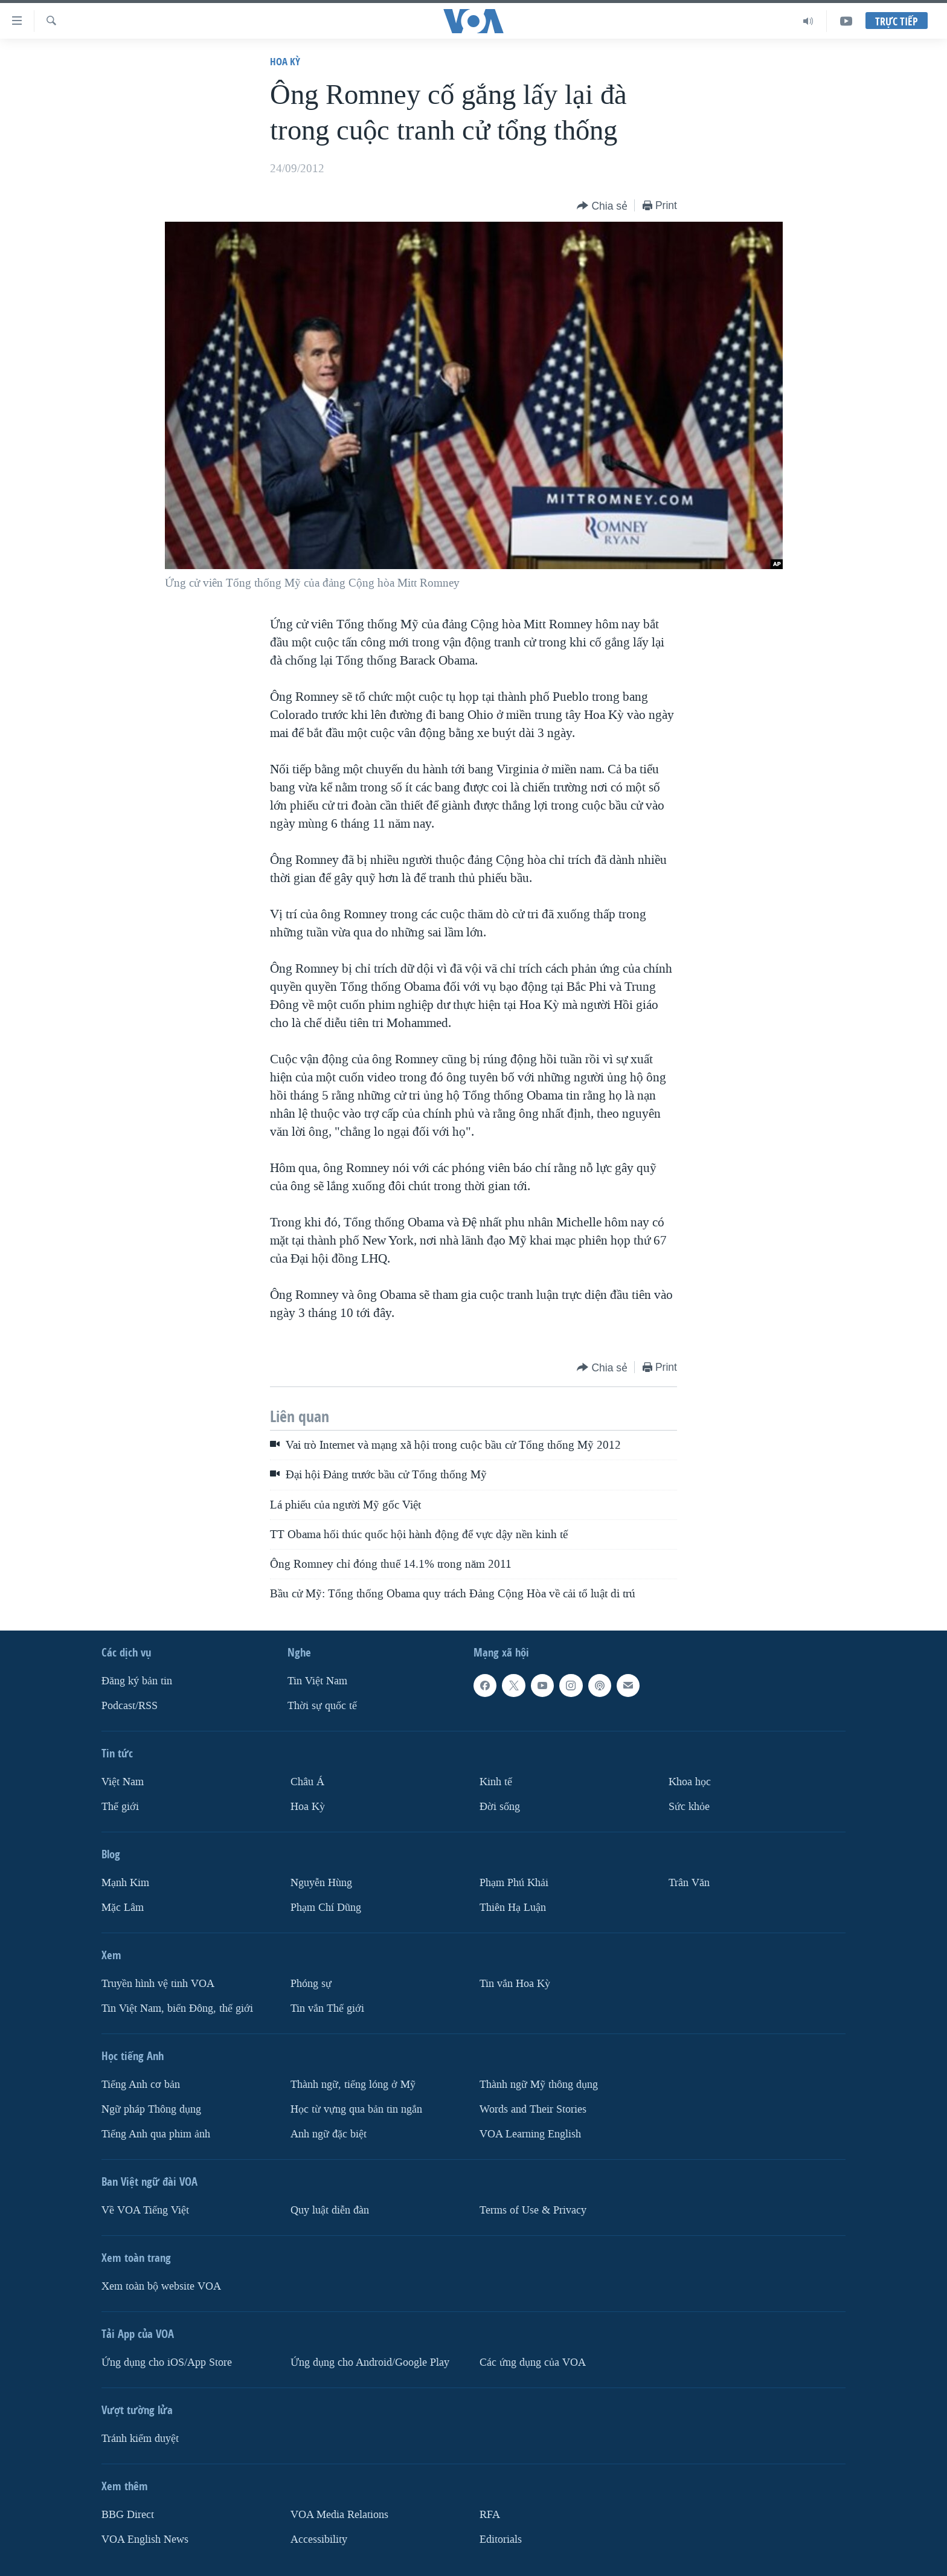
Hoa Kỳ (285, 61)
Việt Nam (122, 1782)
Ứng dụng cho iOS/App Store (166, 2362)
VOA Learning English (530, 2133)
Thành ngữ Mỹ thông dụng (539, 2084)
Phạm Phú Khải (514, 1883)
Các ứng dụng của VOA (533, 2362)
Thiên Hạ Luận (513, 1907)
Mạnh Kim (125, 1883)
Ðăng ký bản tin (136, 1681)
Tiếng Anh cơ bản (140, 2084)
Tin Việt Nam (317, 1681)
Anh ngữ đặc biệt (329, 2133)
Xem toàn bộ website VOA (161, 2286)
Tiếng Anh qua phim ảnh (155, 2133)
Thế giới (120, 1807)
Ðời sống (500, 1807)
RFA (490, 2514)
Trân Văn (689, 1883)
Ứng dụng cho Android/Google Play (370, 2362)
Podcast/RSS (129, 1706)
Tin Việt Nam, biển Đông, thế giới (177, 2008)
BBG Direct (127, 2514)
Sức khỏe (689, 1807)
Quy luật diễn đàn (330, 2210)
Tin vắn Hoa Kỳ (515, 1984)
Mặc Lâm (122, 1907)
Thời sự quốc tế (322, 1706)
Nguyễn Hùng (321, 1883)
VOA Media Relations (339, 2514)
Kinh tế (496, 1782)
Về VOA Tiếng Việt (145, 2210)
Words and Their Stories (533, 2109)
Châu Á (307, 1782)
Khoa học (690, 1782)
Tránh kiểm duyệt (140, 2438)
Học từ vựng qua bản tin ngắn (356, 2109)
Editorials (501, 2539)
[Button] (602, 206)
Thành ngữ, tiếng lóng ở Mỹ (353, 2084)
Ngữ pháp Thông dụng (151, 2109)
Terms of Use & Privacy (533, 2210)
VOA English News (144, 2539)
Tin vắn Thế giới (327, 2008)
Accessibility (319, 2539)
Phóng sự (311, 1984)
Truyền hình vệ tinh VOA (157, 1984)
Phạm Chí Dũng (326, 1907)
